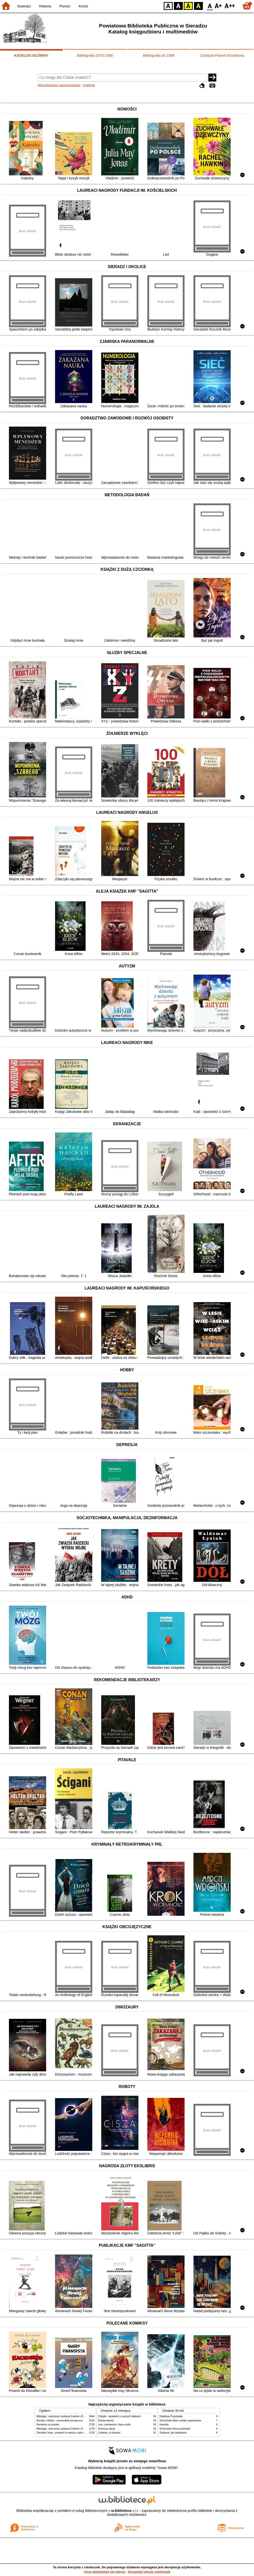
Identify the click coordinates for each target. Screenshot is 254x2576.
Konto (83, 6)
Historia (45, 6)
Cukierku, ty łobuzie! (109, 2432)
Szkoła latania (106, 2420)
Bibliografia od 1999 (158, 55)
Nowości (24, 6)
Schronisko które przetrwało (174, 2428)
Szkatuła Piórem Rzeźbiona (222, 55)
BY (198, 5)
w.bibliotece (123, 2511)
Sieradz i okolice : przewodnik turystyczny (59, 2420)
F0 (209, 5)
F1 (218, 5)
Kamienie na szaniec (48, 2424)
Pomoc (64, 6)
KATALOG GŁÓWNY (31, 55)
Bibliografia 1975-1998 (95, 55)
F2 (229, 5)
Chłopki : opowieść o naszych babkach (119, 2416)
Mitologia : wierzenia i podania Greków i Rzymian (63, 2416)
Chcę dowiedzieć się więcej (104, 2572)
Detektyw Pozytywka (170, 2416)
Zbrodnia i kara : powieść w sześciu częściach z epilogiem (68, 2432)
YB (188, 5)
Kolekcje (89, 85)
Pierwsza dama (106, 2428)
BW (178, 5)
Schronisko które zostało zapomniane (180, 2420)
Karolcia (163, 2424)
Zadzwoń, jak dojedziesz (173, 2432)
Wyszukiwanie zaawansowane (59, 85)
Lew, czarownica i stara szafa (114, 2424)
